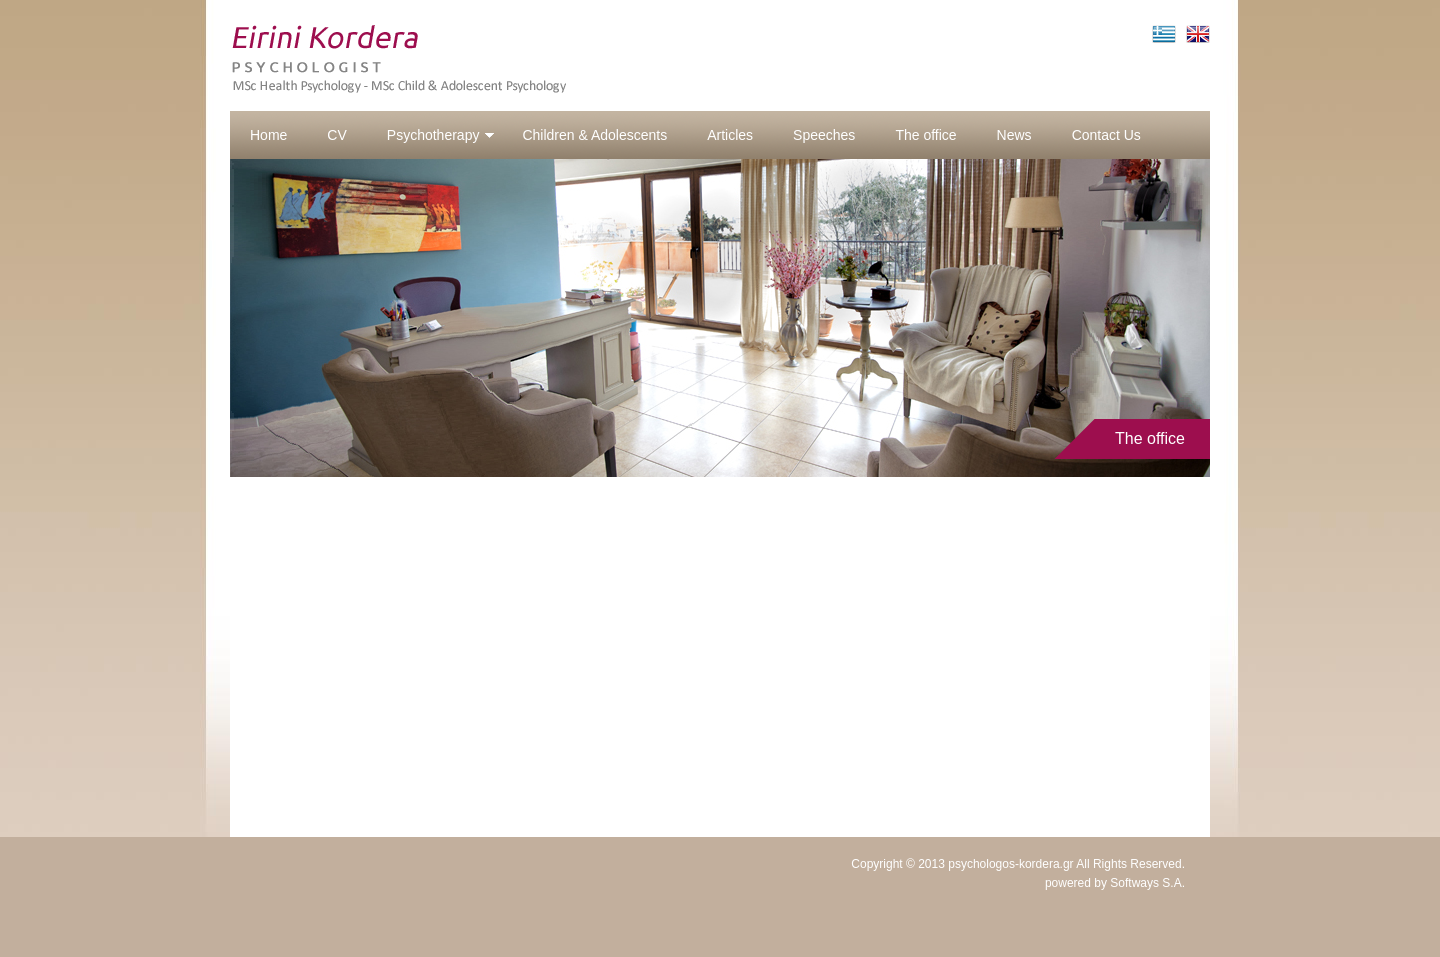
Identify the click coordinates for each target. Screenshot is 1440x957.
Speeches (824, 135)
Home (268, 135)
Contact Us (1106, 135)
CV (336, 135)
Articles (730, 135)
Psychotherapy (441, 135)
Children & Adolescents (594, 135)
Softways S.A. (1147, 883)
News (1014, 135)
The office (925, 135)
